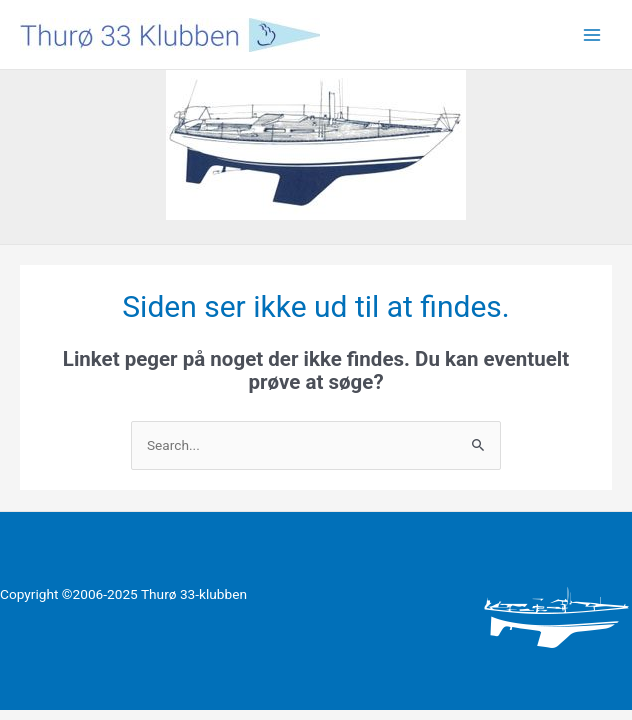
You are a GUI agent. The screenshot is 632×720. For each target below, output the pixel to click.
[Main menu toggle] (592, 34)
